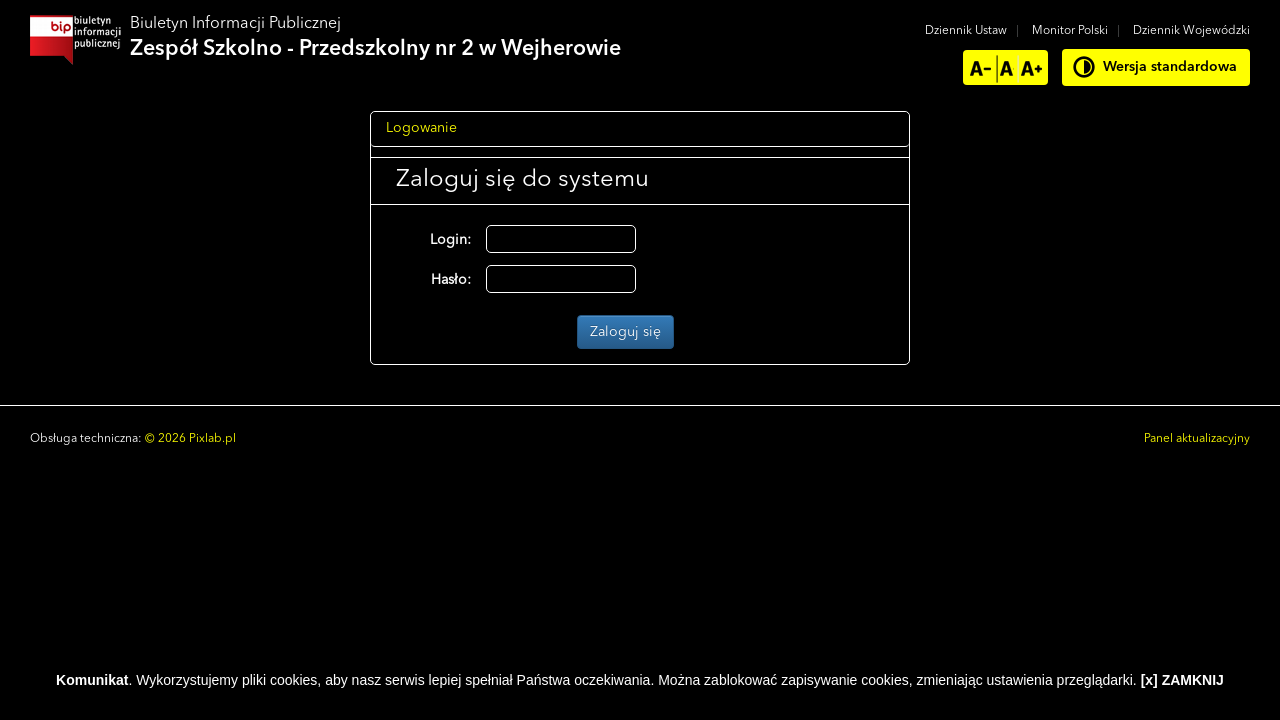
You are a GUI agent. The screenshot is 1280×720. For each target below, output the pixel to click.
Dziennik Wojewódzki (1191, 31)
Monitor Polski (1070, 31)
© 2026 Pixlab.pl (190, 439)
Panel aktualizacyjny (1197, 439)
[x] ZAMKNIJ (1182, 680)
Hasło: (451, 280)
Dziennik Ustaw (966, 31)
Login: (450, 240)
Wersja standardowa (1170, 67)
